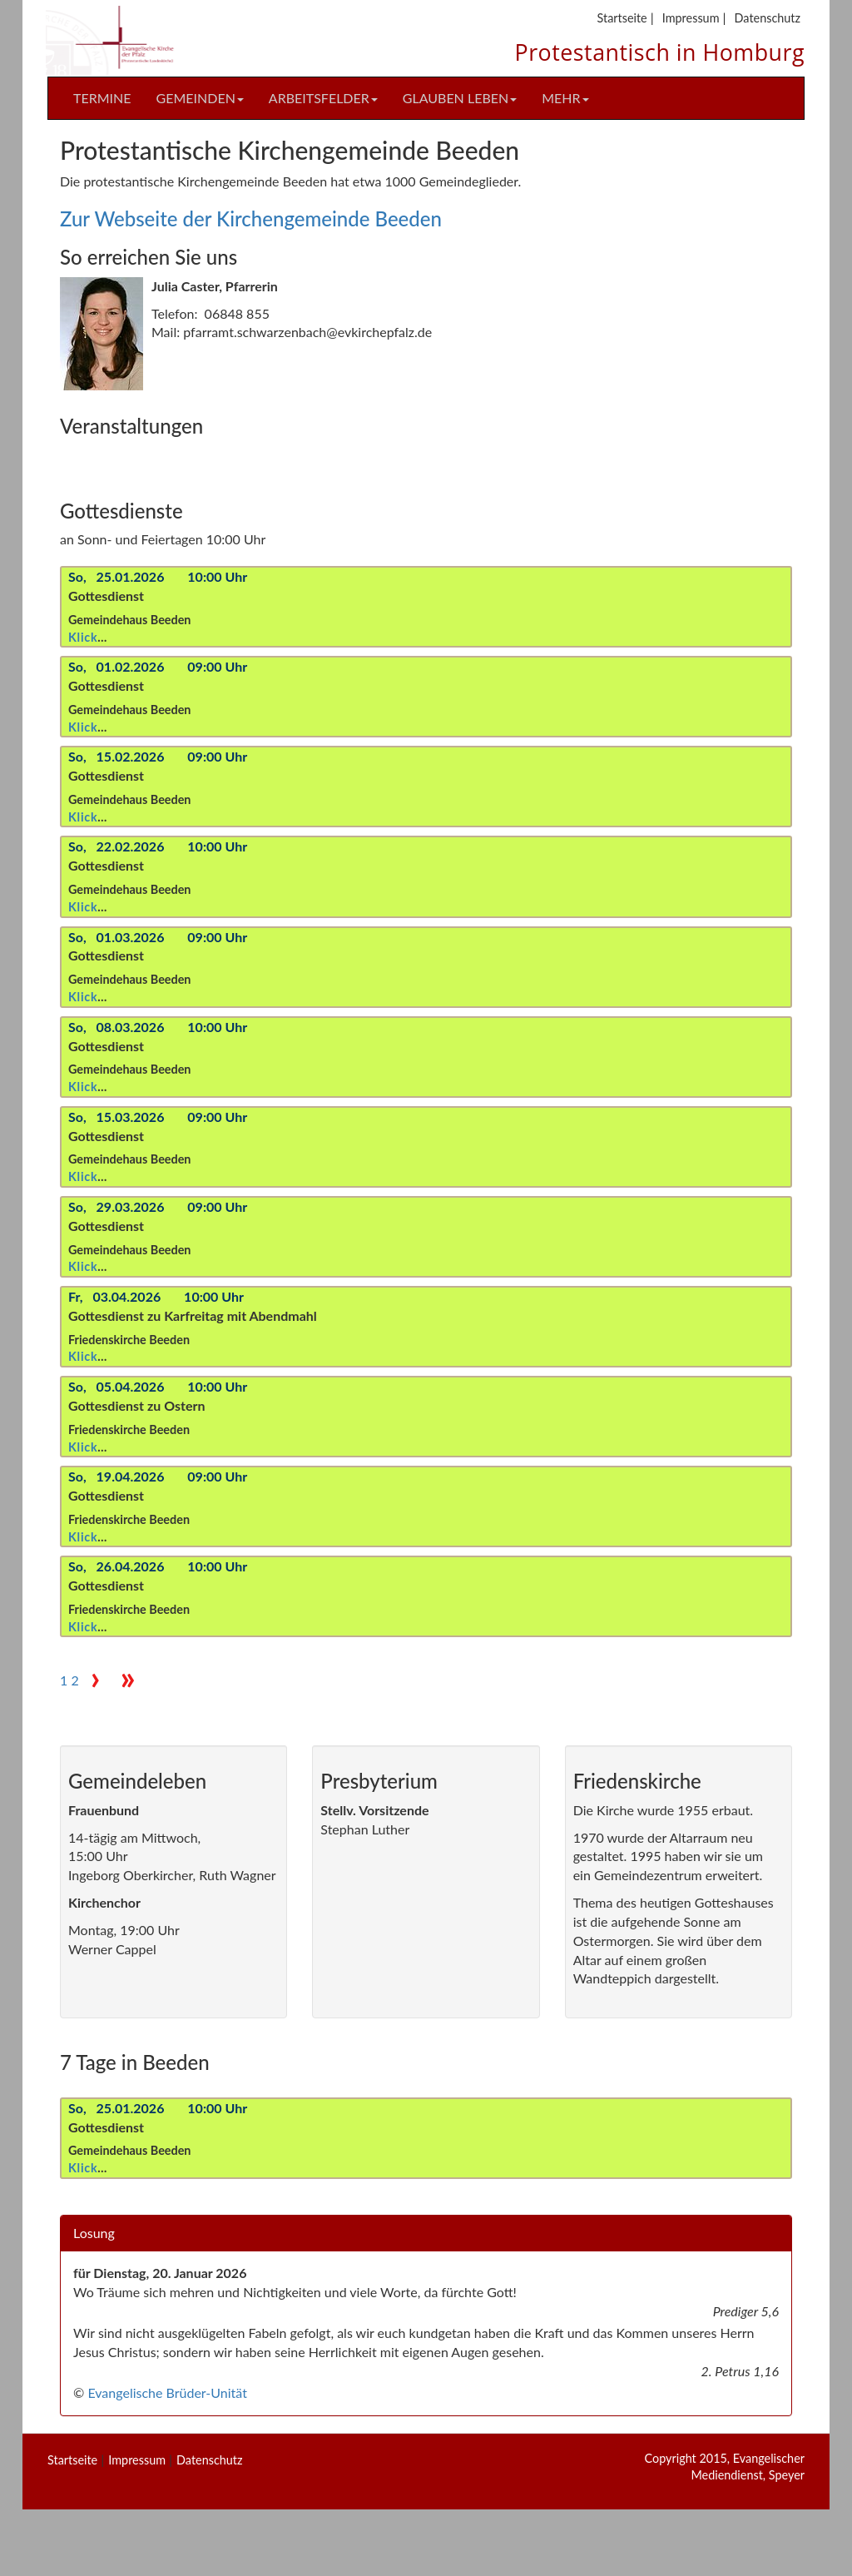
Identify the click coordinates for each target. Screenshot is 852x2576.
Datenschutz (767, 18)
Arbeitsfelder (323, 98)
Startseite (621, 18)
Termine (102, 98)
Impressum (691, 18)
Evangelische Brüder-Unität (167, 2392)
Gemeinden (200, 98)
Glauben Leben (460, 98)
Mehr (565, 98)
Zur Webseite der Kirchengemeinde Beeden (251, 218)
